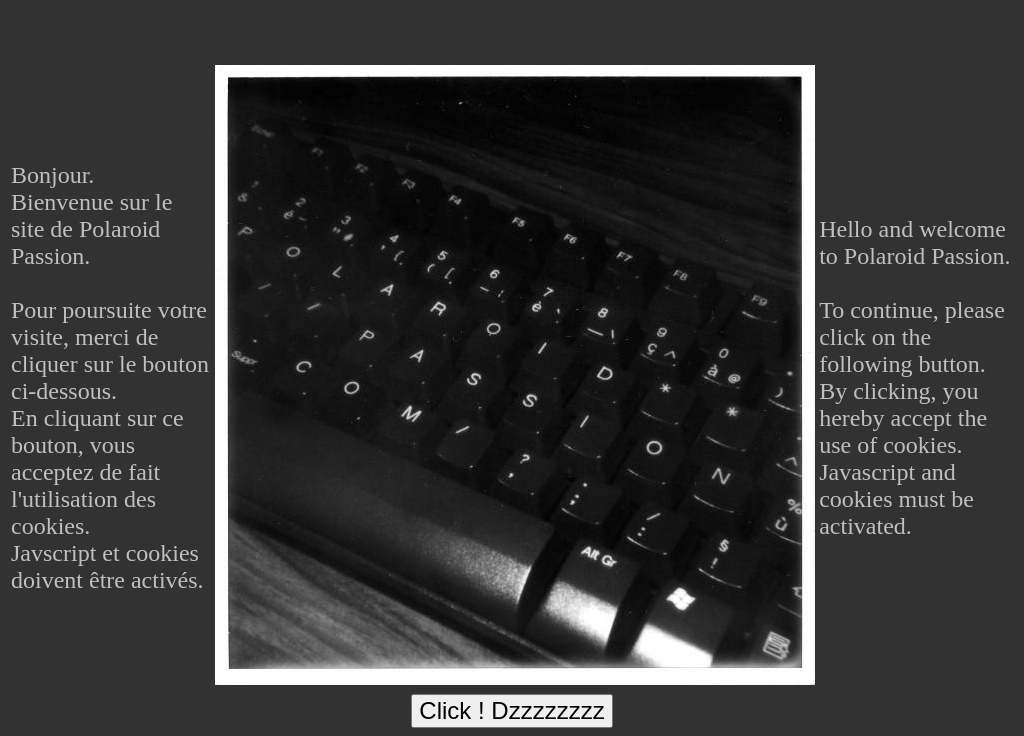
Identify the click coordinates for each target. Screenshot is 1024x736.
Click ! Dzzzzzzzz (511, 710)
